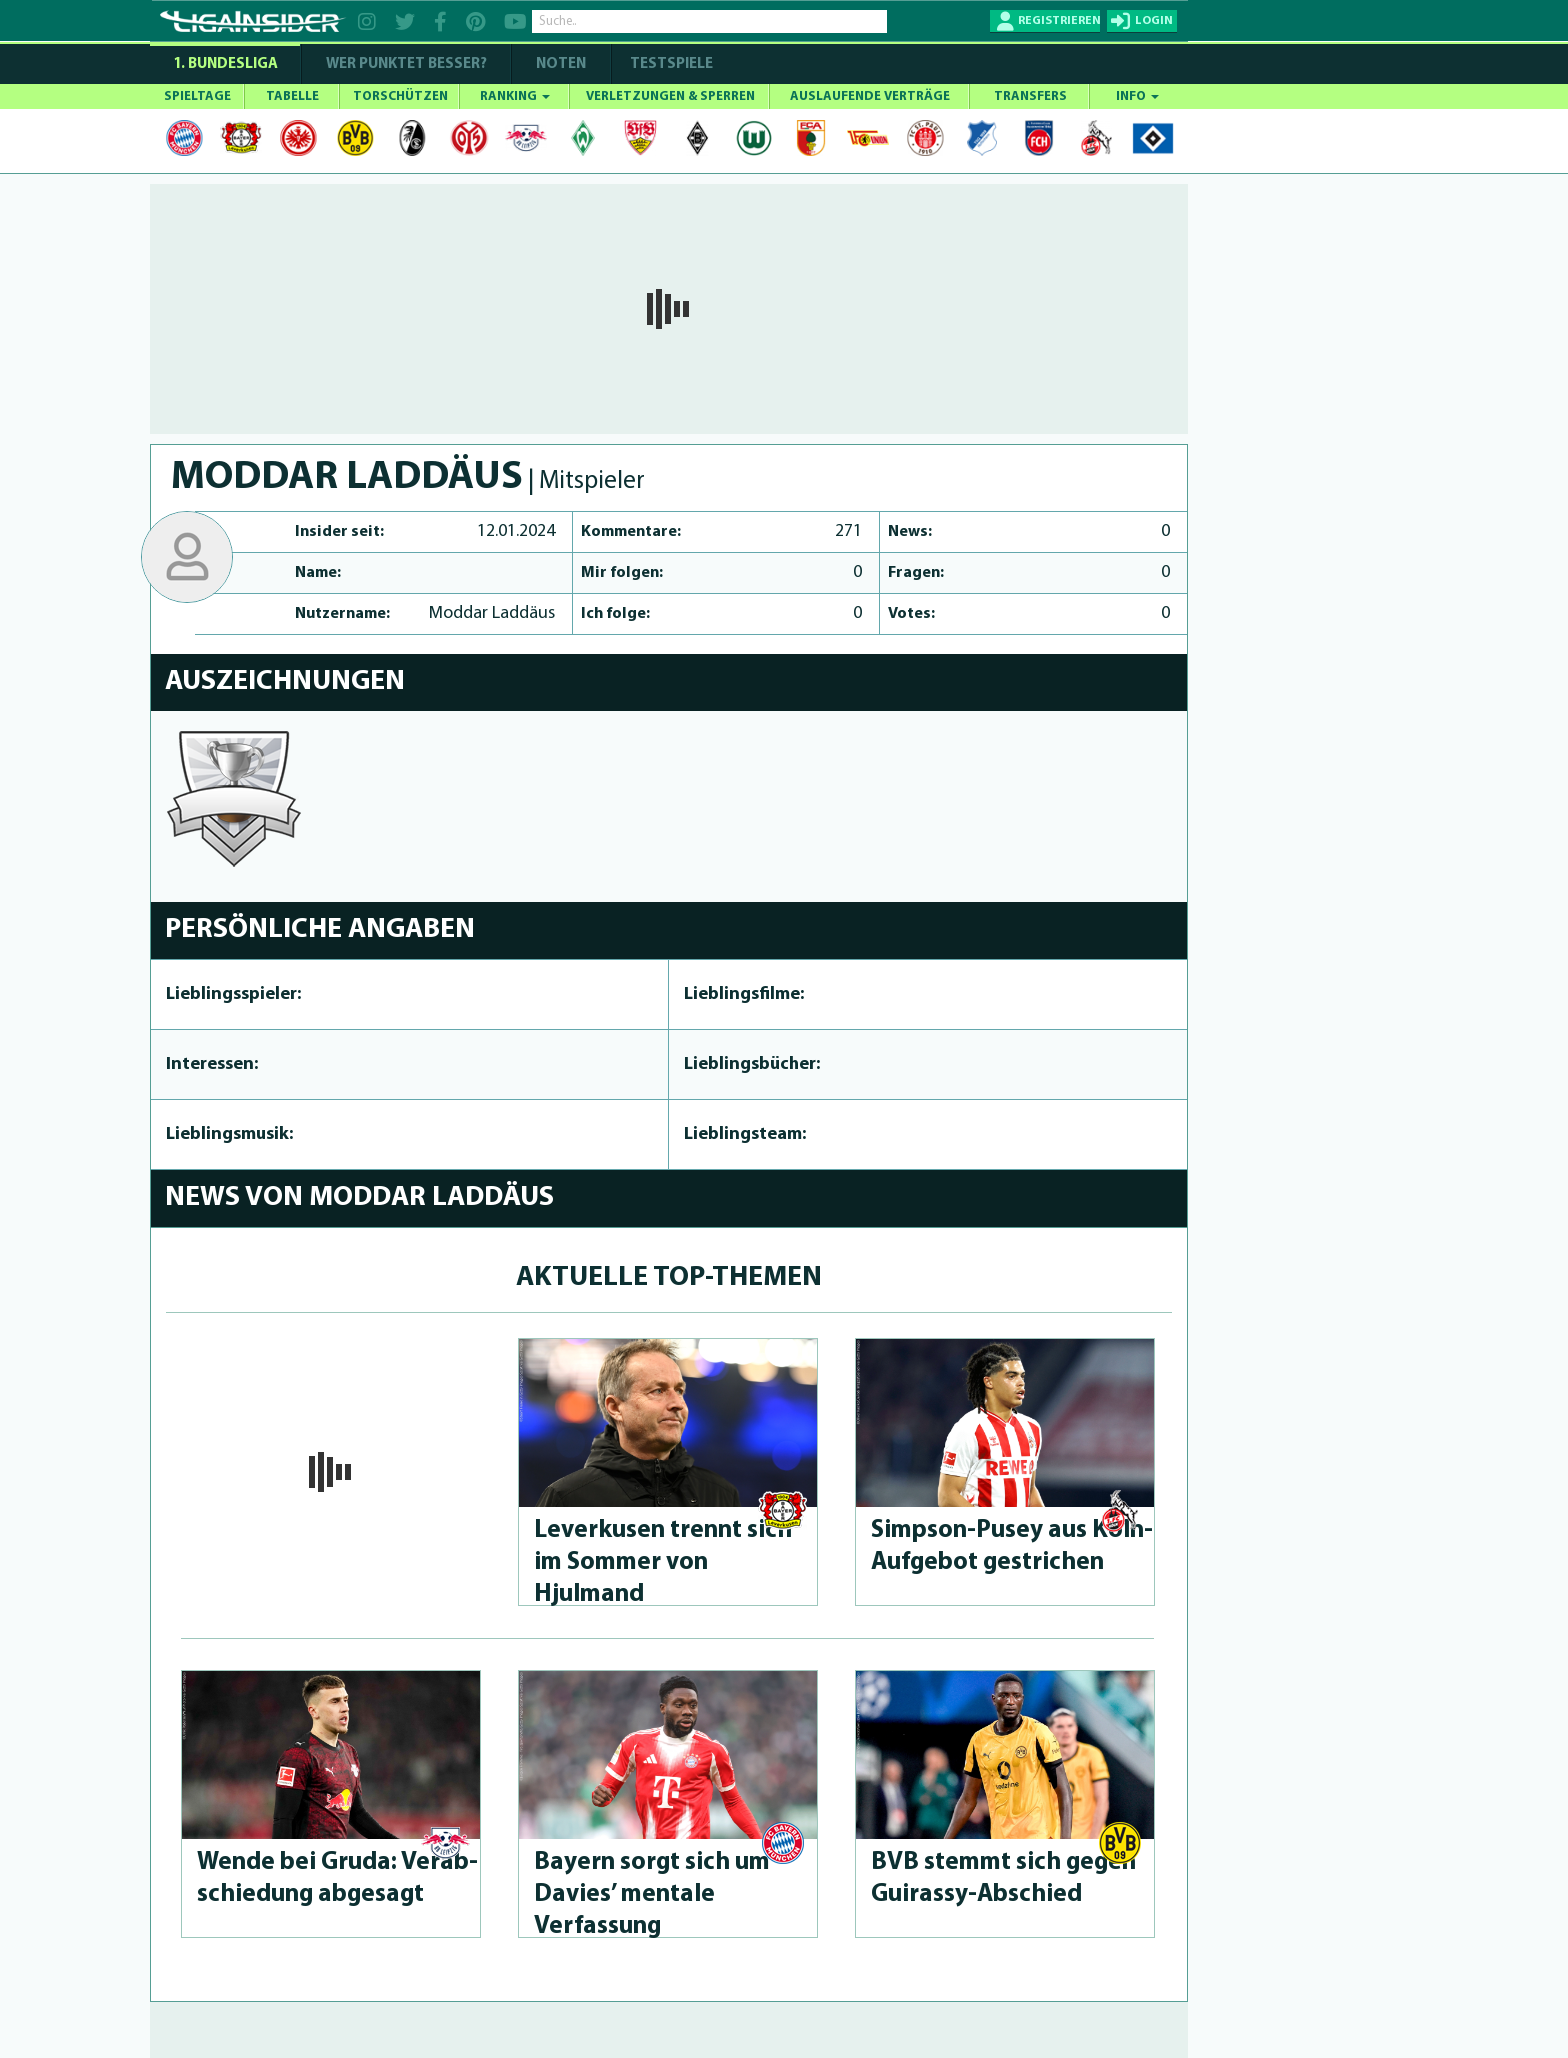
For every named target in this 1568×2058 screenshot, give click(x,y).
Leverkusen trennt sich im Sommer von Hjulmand (663, 1562)
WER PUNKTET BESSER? (406, 64)
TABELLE (292, 96)
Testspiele (670, 64)
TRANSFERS (1030, 96)
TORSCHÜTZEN (400, 96)
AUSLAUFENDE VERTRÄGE (870, 96)
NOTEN (561, 64)
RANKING (515, 96)
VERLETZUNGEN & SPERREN (670, 96)
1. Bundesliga (225, 64)
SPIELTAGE (197, 96)
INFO (1137, 96)
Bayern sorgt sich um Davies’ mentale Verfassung (652, 1894)
